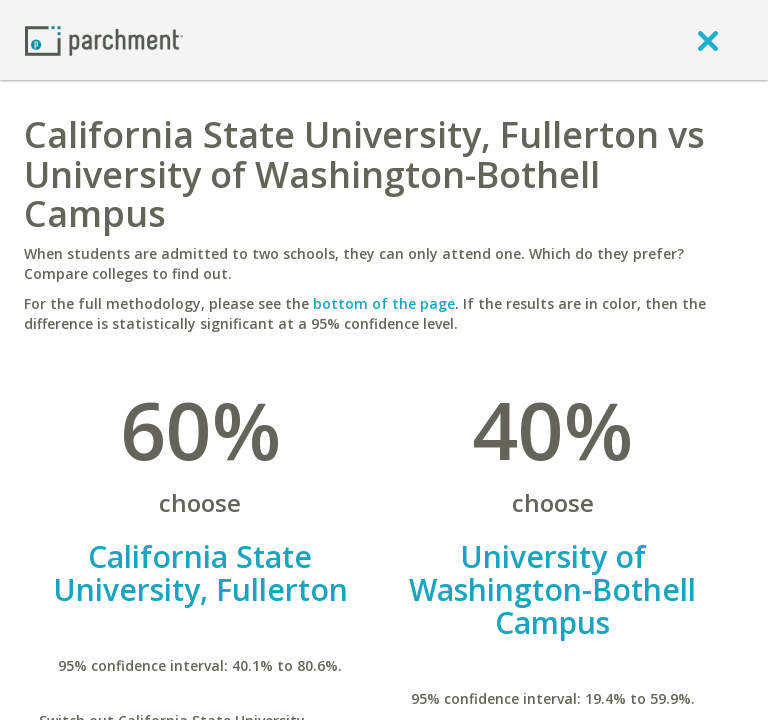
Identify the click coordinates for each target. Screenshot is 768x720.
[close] (708, 40)
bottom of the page (384, 303)
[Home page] (104, 39)
